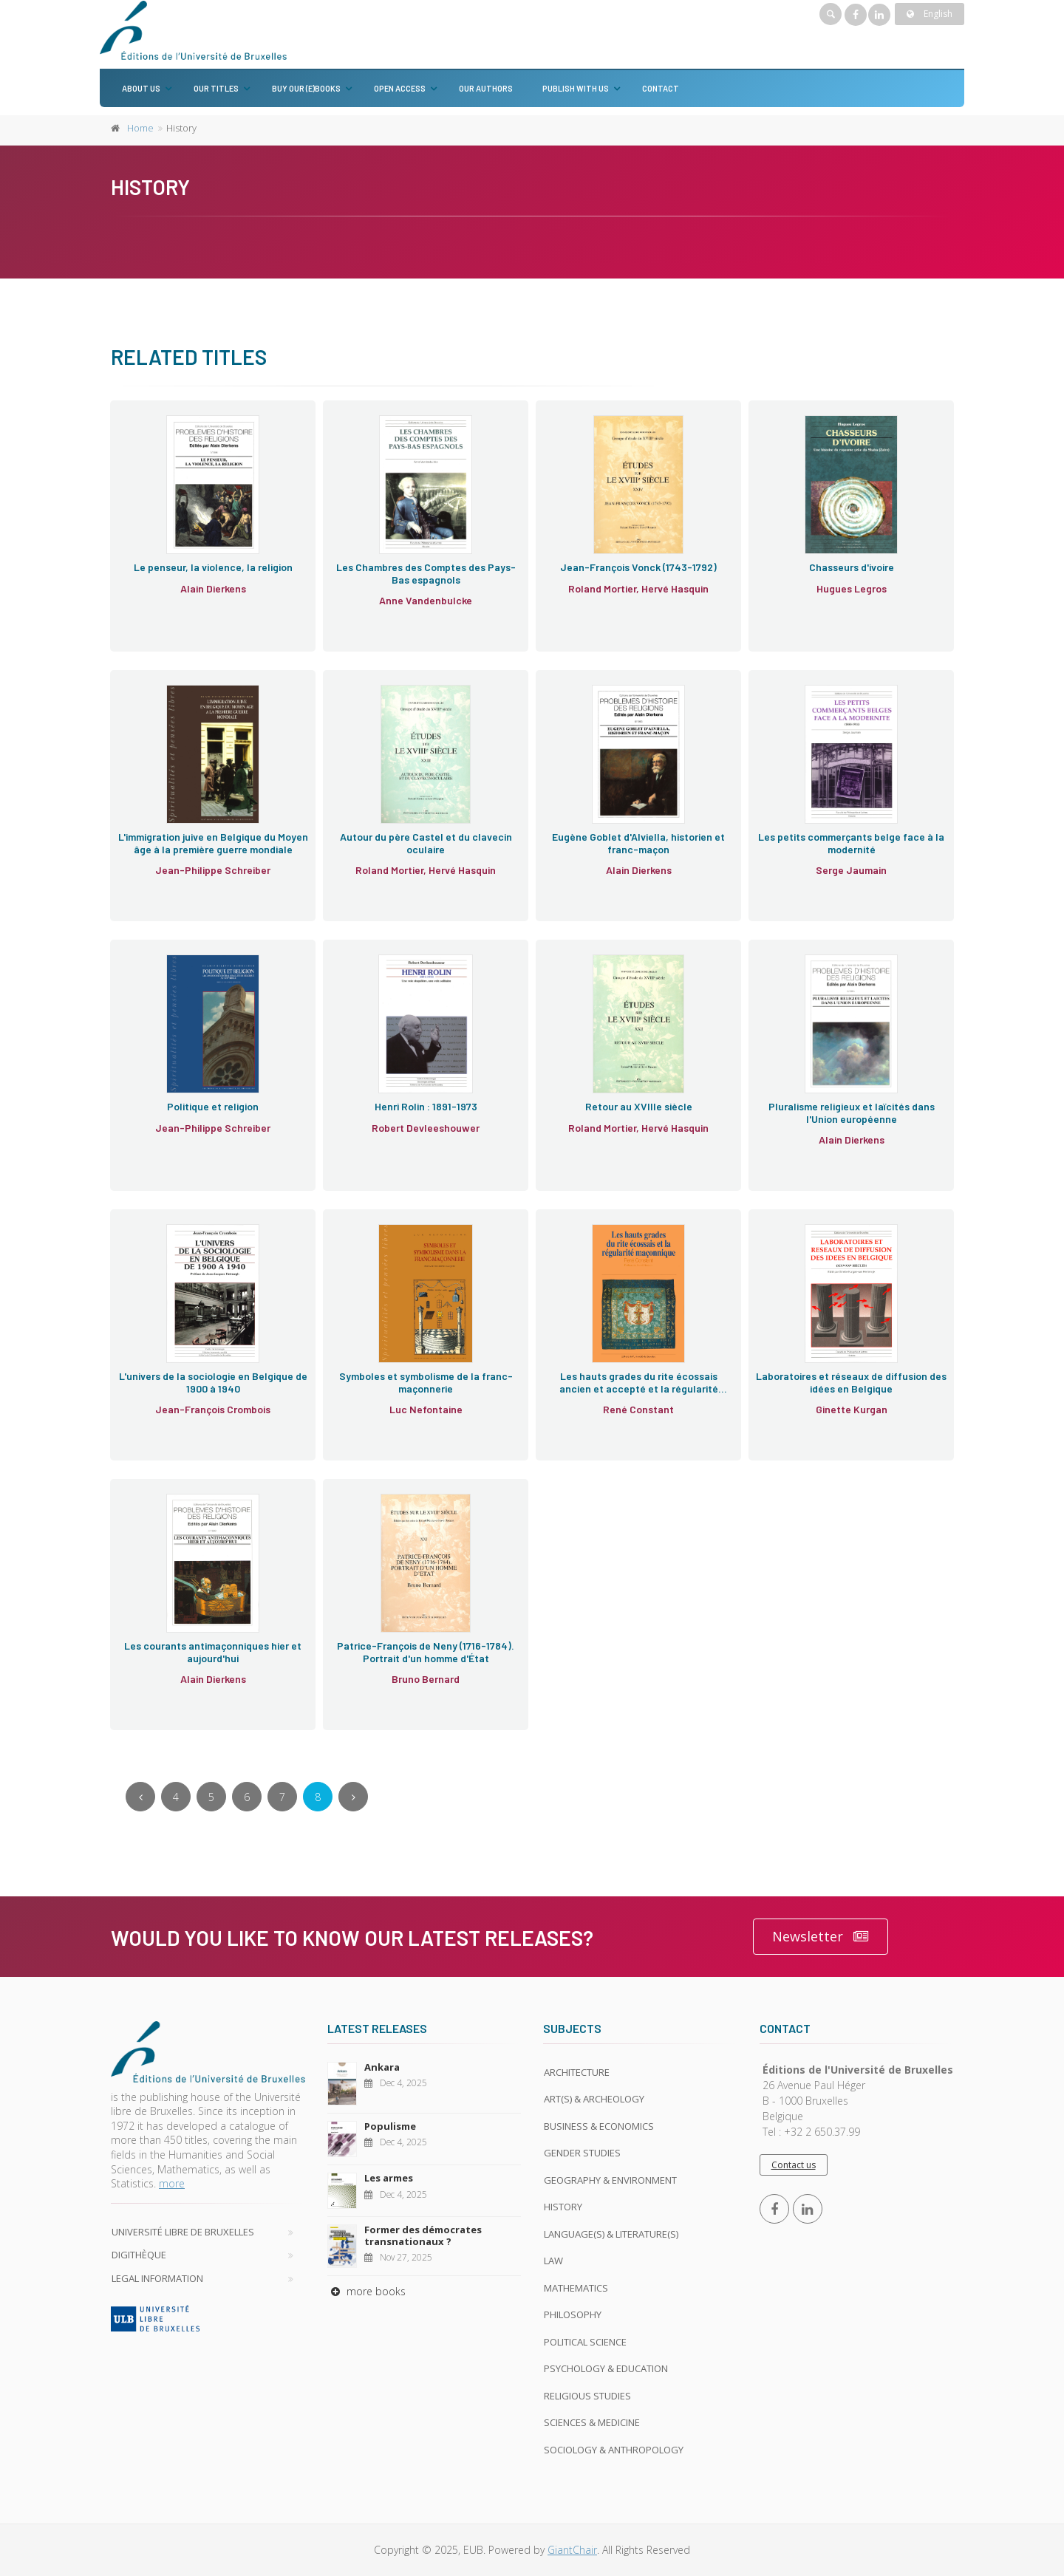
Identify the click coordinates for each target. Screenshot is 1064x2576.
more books (366, 2291)
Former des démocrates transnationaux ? (423, 2235)
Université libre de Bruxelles (183, 2231)
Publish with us (575, 88)
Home (140, 127)
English (929, 13)
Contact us (793, 2165)
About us (141, 88)
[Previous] (140, 1796)
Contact (660, 88)
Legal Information (157, 2278)
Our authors (486, 88)
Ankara (382, 2067)
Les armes (388, 2177)
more (172, 2183)
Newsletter (820, 1936)
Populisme (390, 2126)
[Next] (353, 1796)
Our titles (216, 88)
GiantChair (572, 2550)
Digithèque (139, 2254)
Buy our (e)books (306, 88)
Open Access (400, 88)
